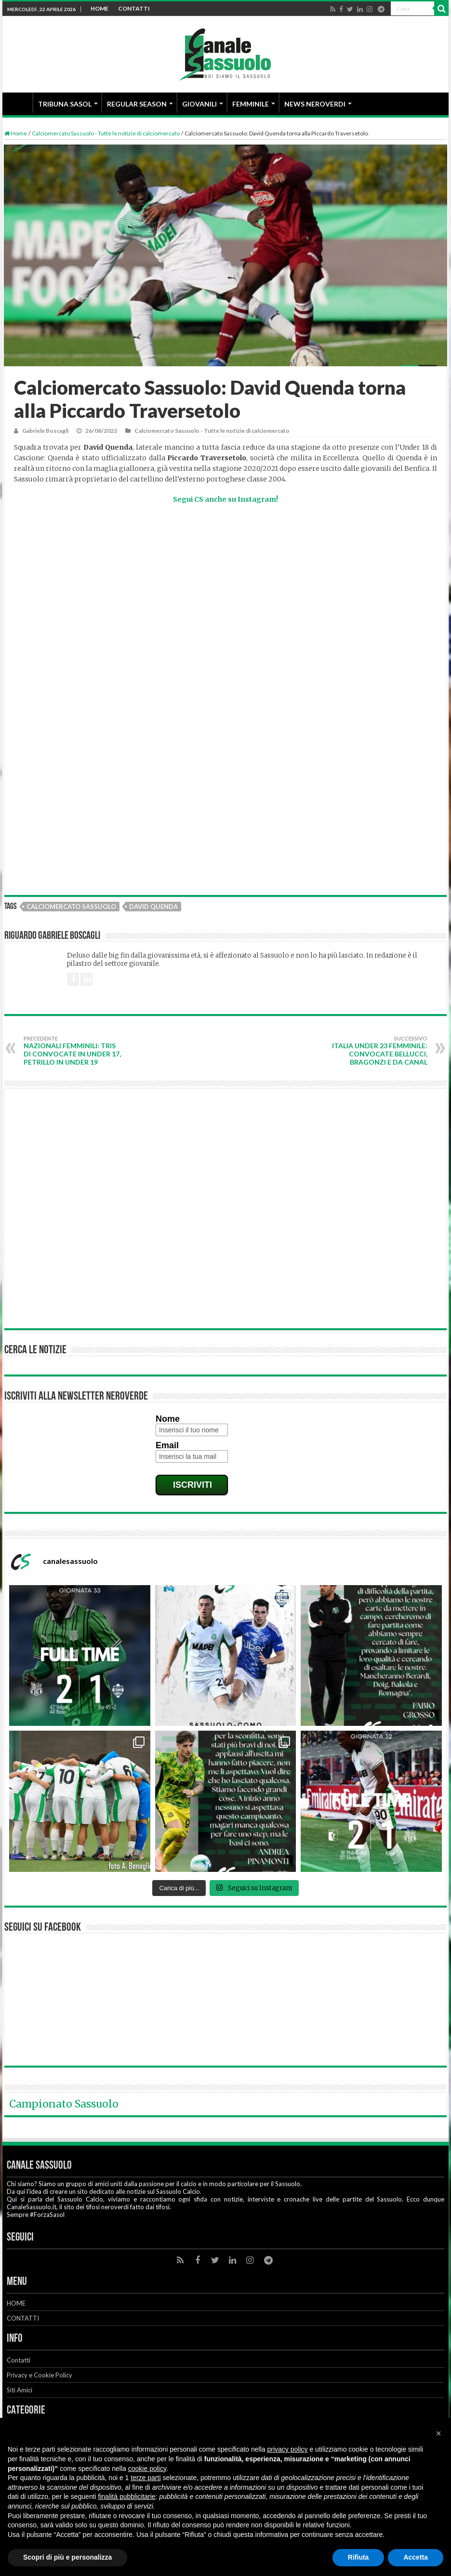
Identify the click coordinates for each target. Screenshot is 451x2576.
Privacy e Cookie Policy (39, 2375)
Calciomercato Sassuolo (71, 906)
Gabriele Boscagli (45, 430)
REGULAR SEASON (137, 104)
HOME (99, 8)
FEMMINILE (250, 104)
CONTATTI (134, 8)
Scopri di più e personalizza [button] (67, 2557)
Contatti (18, 2360)
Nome (168, 1419)
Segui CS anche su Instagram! (225, 499)
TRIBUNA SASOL (65, 104)
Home (15, 133)
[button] (438, 2433)
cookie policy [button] (147, 2468)
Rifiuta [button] (358, 2557)
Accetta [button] (415, 2557)
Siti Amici (19, 2390)
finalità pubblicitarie (127, 2496)
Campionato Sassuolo (64, 2103)
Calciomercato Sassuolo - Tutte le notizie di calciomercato (106, 133)
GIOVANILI (199, 104)
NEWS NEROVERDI (314, 104)
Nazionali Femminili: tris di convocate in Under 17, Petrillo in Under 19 (73, 1050)
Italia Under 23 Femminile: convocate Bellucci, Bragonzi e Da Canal (378, 1050)
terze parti (145, 2478)
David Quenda (153, 906)
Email (167, 1445)
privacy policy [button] (287, 2449)
